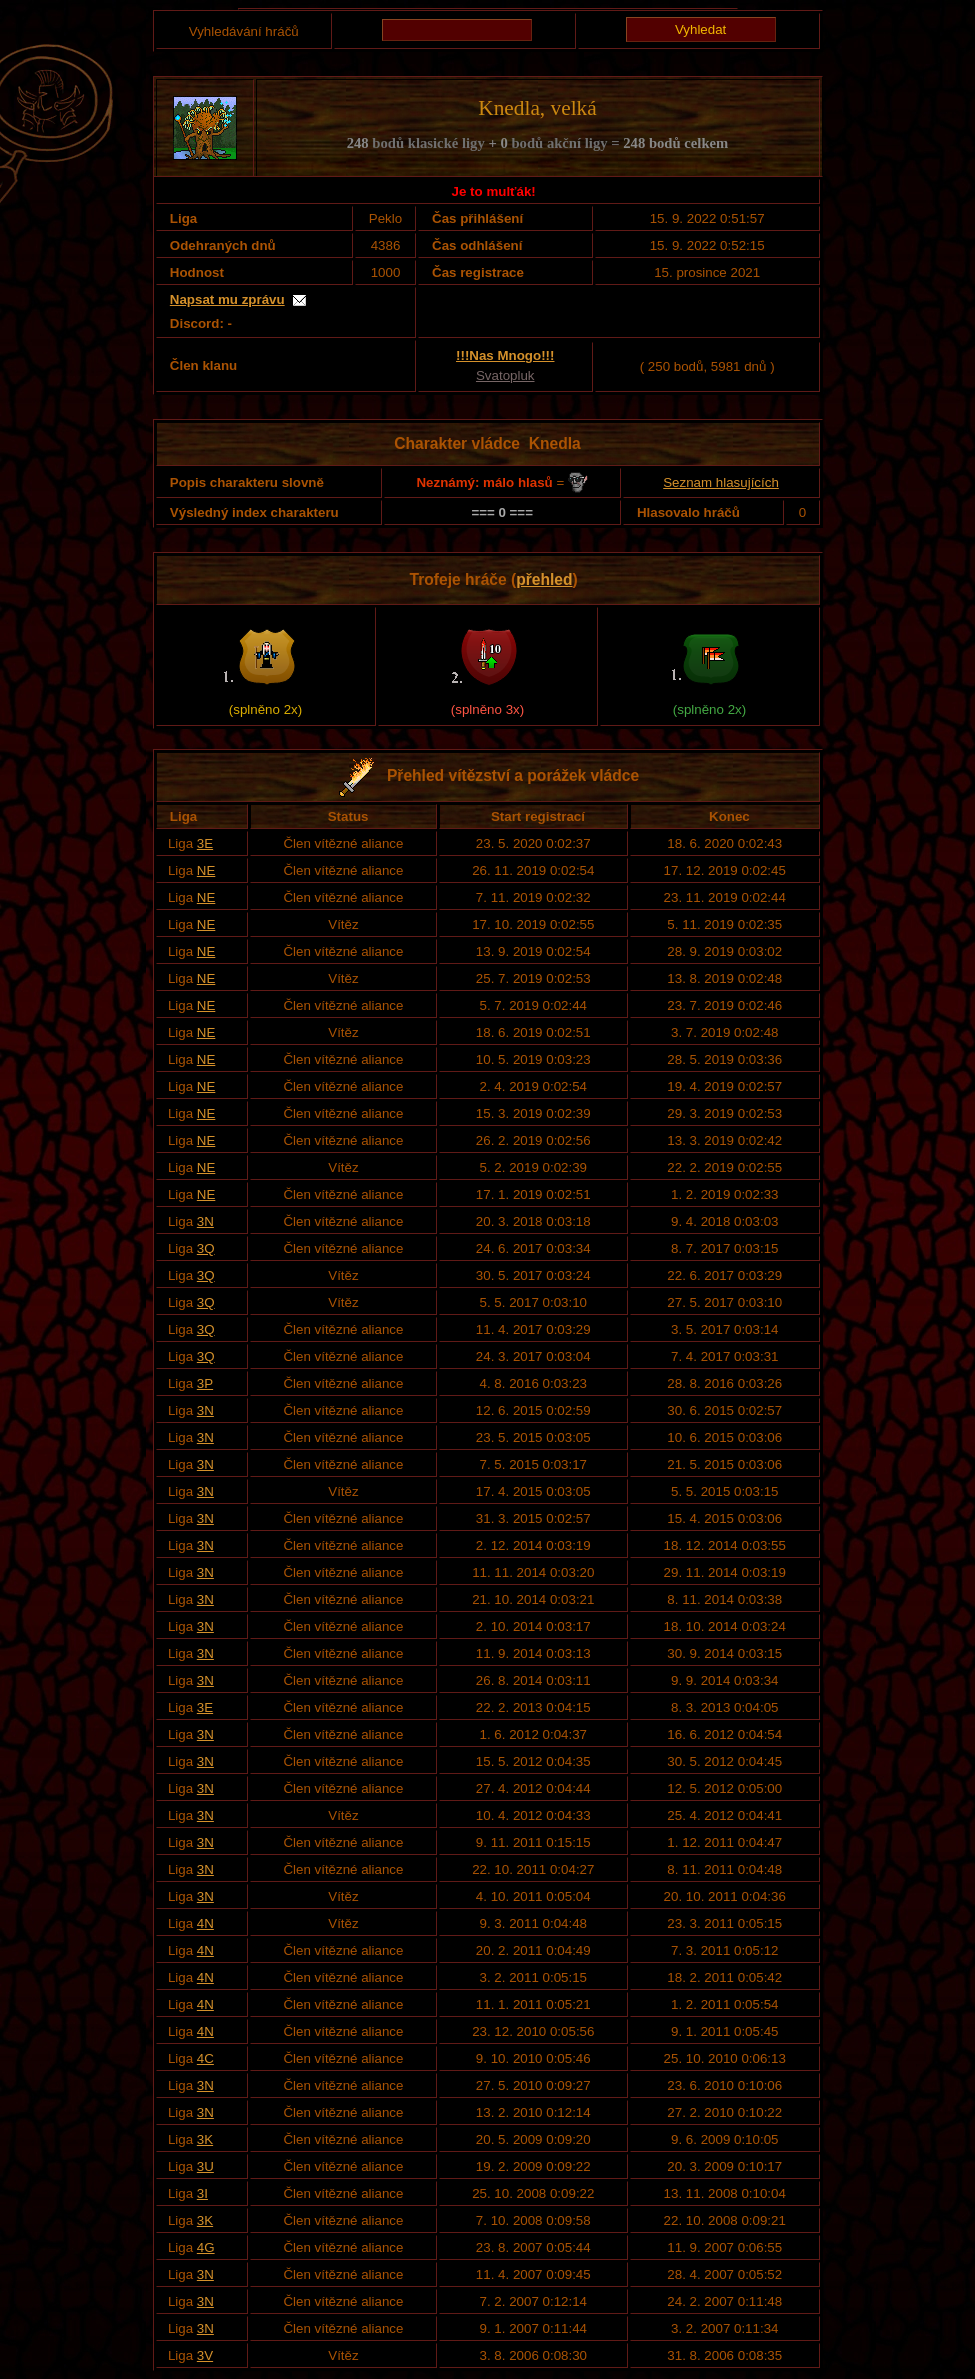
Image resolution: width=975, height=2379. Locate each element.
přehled (544, 579)
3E (205, 843)
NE (206, 870)
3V (205, 2355)
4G (206, 2247)
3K (205, 2139)
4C (205, 2058)
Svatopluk (505, 375)
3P (205, 1383)
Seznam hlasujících (721, 482)
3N (205, 1221)
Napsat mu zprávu (227, 299)
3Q (206, 1248)
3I (202, 2193)
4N (205, 1923)
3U (205, 2166)
